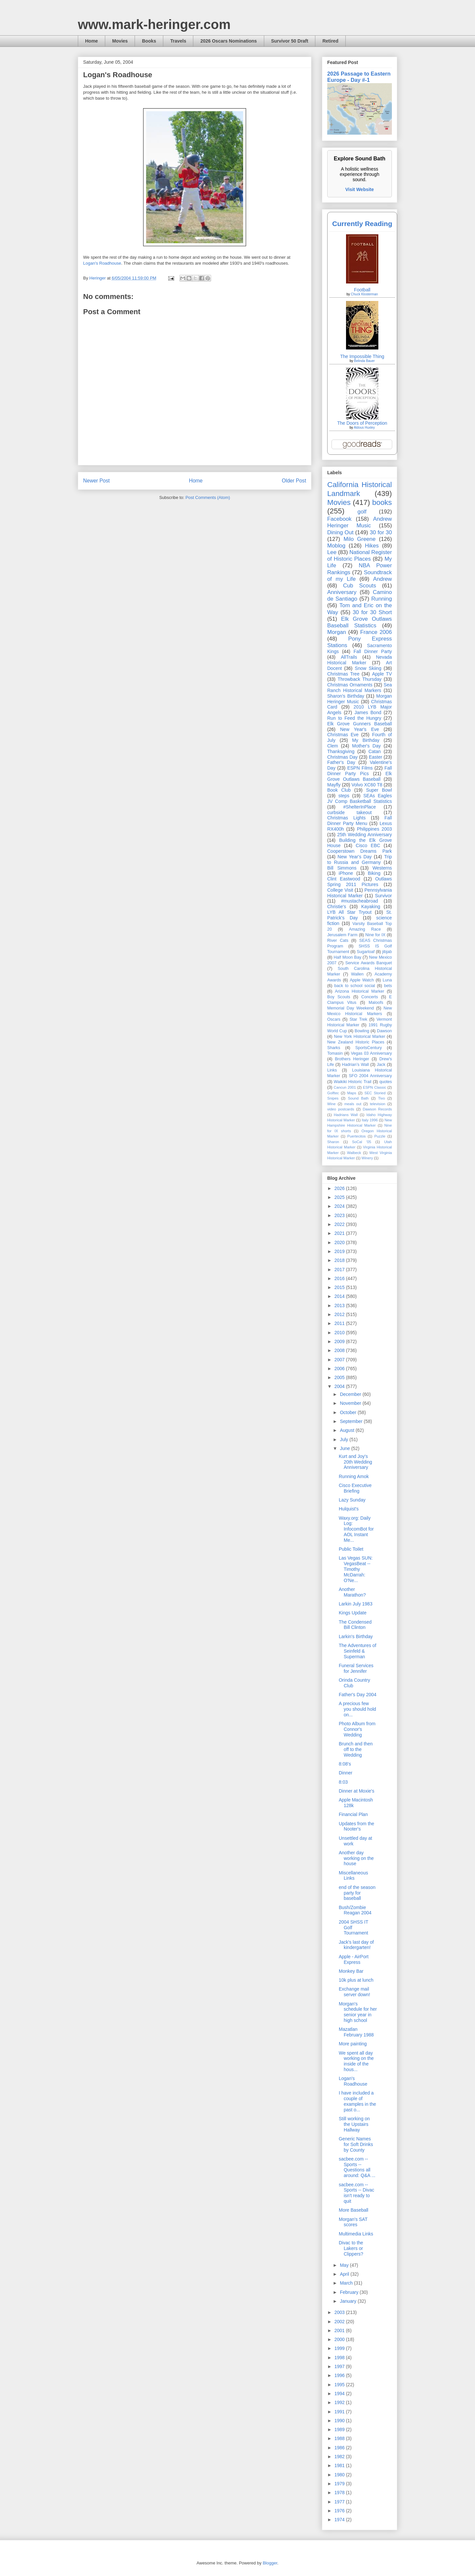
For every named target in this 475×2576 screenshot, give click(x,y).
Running (381, 599)
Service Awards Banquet (368, 963)
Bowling (362, 1031)
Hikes (372, 546)
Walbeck (354, 1153)
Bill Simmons (342, 868)
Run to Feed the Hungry (354, 718)
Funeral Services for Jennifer (356, 1668)
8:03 (343, 1782)
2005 (340, 1377)
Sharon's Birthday (345, 696)
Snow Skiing (368, 668)
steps (343, 795)
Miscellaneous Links (353, 1875)
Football (362, 289)
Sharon (333, 1142)
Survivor (383, 895)
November (351, 1403)
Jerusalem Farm (342, 935)
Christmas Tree (343, 674)
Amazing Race (365, 929)
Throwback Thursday (359, 679)
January (349, 2301)
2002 (340, 2321)
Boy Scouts (338, 997)
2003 (340, 2312)
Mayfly (333, 784)
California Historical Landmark (359, 489)
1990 (340, 2420)
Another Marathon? (352, 1592)
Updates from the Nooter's (356, 1826)
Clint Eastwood (343, 878)
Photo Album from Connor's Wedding (357, 1729)
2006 (340, 1368)
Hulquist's (349, 1508)
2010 (340, 1332)
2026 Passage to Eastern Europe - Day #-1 (359, 77)
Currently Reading (362, 223)
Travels (178, 41)
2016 (340, 1278)
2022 (340, 1224)
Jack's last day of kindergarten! (356, 1944)
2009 (340, 1341)
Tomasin (335, 1053)
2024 (340, 1206)
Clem (332, 745)
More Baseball (353, 2210)
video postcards (340, 1109)
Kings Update (352, 1612)
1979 (340, 2483)
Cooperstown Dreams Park (359, 851)
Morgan (336, 632)
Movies (120, 41)
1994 (340, 2393)
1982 (340, 2456)
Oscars (333, 1019)
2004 (340, 1386)
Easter (375, 757)
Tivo (381, 1098)
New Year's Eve (359, 729)
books (382, 502)
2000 (340, 2339)
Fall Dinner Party (373, 651)
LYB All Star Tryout (349, 912)
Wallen (357, 974)
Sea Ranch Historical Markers (359, 687)
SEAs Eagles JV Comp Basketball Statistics (359, 798)
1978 (340, 2492)
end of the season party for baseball (357, 1893)
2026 (340, 1188)
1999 (340, 2348)
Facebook (339, 519)
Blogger (270, 2562)
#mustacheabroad (359, 901)
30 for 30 (381, 532)
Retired (330, 41)
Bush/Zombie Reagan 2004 (355, 1910)
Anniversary (342, 592)
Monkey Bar (351, 1971)
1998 (340, 2357)
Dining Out (340, 532)
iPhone (346, 873)
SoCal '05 (361, 1142)
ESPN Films (360, 768)
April (345, 2274)
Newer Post (96, 480)
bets (388, 985)
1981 (340, 2465)
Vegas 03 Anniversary (371, 1053)
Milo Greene (359, 539)
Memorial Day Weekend (350, 1008)
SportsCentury (368, 1047)
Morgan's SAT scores (353, 2222)
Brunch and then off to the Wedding (356, 1749)
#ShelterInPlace (359, 806)
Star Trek (358, 1019)
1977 (340, 2501)
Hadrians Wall (346, 1115)
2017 (340, 1269)
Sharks (333, 1047)
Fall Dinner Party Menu (359, 820)
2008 (340, 1350)
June (345, 1448)
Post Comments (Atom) (207, 497)
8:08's (345, 1764)
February (350, 2292)
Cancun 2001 (345, 1087)
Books (149, 41)
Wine (331, 1104)
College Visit (340, 890)
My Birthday (365, 740)
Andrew (382, 579)
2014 (340, 1296)
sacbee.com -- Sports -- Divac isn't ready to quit (356, 2193)
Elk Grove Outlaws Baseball (359, 776)
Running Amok (354, 1476)
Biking (374, 873)
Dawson (384, 1031)
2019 (340, 1251)
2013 (340, 1305)
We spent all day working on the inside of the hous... (356, 2061)
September (352, 1421)
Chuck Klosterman (364, 294)
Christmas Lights (346, 817)
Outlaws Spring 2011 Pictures (359, 881)
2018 (340, 1260)
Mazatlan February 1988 (356, 2032)
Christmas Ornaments (349, 684)
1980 (340, 2474)
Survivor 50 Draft (289, 41)
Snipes (332, 1098)
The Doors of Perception (362, 423)
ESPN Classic (374, 1087)
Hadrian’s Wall (355, 1064)
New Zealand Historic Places (355, 1042)
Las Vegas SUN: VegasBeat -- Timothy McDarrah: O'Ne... (356, 1569)
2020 (340, 1242)
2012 (340, 1314)
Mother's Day (366, 745)
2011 (340, 1323)
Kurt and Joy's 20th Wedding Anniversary (355, 1462)
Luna (387, 980)
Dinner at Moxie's (356, 1791)
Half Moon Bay (348, 957)
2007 (340, 1359)
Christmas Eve (343, 734)
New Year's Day (354, 856)
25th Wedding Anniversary (364, 834)
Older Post (294, 480)
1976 (340, 2510)
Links (332, 1070)
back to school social (354, 985)
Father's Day (341, 762)
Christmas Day (342, 757)
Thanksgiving (341, 751)
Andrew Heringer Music (359, 522)
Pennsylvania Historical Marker (359, 892)
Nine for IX (375, 935)
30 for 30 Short (372, 612)
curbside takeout (349, 812)
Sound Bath (358, 1098)
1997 (340, 2366)
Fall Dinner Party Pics (359, 770)
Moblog (336, 546)
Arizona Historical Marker (359, 991)
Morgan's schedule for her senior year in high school (358, 2012)
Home (91, 41)
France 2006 (376, 632)
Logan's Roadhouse (102, 263)
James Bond (367, 712)
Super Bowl (379, 790)
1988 (340, 2438)
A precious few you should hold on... (357, 1709)
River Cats (337, 940)
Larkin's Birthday (356, 1636)
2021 (340, 1233)
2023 (340, 1215)
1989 (340, 2429)
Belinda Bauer (364, 361)
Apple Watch (362, 980)
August (347, 1430)
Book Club (339, 790)
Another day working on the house (356, 1858)
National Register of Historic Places (359, 555)
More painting (353, 2043)
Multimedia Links (356, 2233)
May (345, 2265)
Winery (367, 1158)
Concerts (369, 997)
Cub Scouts (359, 585)
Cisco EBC (368, 845)
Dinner (345, 1772)
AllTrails (349, 657)
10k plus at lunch (356, 1980)
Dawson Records (377, 1109)
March (347, 2283)
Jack (381, 1064)
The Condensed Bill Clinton (355, 1624)
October (349, 1412)
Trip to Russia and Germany (359, 859)
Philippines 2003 (374, 829)
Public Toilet (351, 1549)
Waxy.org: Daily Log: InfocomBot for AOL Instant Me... (356, 1529)
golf (362, 512)
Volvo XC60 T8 (367, 784)
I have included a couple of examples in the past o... (357, 2101)
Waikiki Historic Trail (352, 1081)
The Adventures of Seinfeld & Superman (357, 1651)
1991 (340, 2411)
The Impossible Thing (362, 356)
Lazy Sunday (352, 1500)
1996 (340, 2375)
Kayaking (370, 906)
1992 (340, 2402)
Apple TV (382, 674)
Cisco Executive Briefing (355, 1488)
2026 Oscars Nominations (228, 41)
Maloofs (376, 1002)
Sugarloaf (366, 951)
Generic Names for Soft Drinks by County (356, 2144)
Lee (331, 552)
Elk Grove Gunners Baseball (359, 723)
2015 (340, 1287)
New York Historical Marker (359, 1036)
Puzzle (380, 1136)
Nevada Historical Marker (359, 659)
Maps (351, 1093)
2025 (340, 1197)
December (351, 1394)
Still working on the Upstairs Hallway (354, 2124)
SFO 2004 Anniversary (370, 1075)
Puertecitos (356, 1136)
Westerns (382, 868)
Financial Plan (353, 1814)
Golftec (333, 1093)
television (377, 1104)
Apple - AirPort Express (353, 1959)
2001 (340, 2330)
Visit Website (359, 189)
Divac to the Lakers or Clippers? (351, 2248)
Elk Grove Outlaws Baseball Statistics (359, 622)
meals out (353, 1104)
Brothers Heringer (352, 1059)
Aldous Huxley (364, 427)
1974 (340, 2519)
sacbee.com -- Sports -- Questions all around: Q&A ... (357, 2167)
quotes (385, 1081)
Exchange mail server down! (354, 1991)
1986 (340, 2447)
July (344, 1439)
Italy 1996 (370, 1120)
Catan (374, 751)
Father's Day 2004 (357, 1694)
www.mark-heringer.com (154, 24)
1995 (340, 2384)
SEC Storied (375, 1093)
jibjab (387, 951)
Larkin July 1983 (355, 1603)
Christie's (336, 906)
